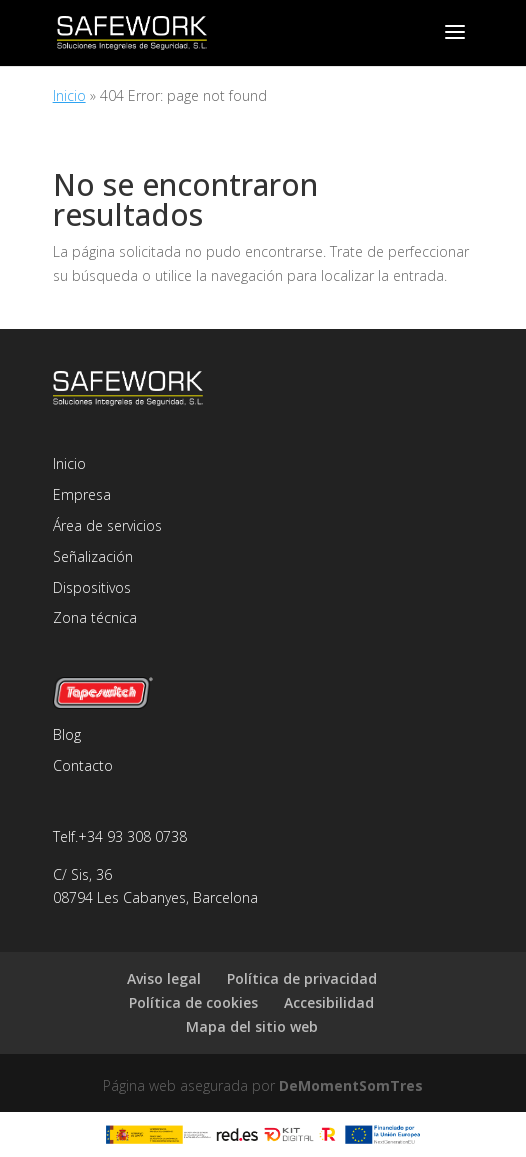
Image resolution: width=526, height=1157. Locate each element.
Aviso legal (164, 978)
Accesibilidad (329, 1002)
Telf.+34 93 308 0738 (120, 836)
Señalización (93, 556)
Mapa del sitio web (252, 1026)
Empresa (82, 494)
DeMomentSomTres (351, 1085)
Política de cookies (193, 1002)
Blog (67, 734)
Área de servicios (107, 525)
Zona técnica (95, 617)
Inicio (69, 95)
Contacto (83, 765)
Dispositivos (92, 587)
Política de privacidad (302, 978)
